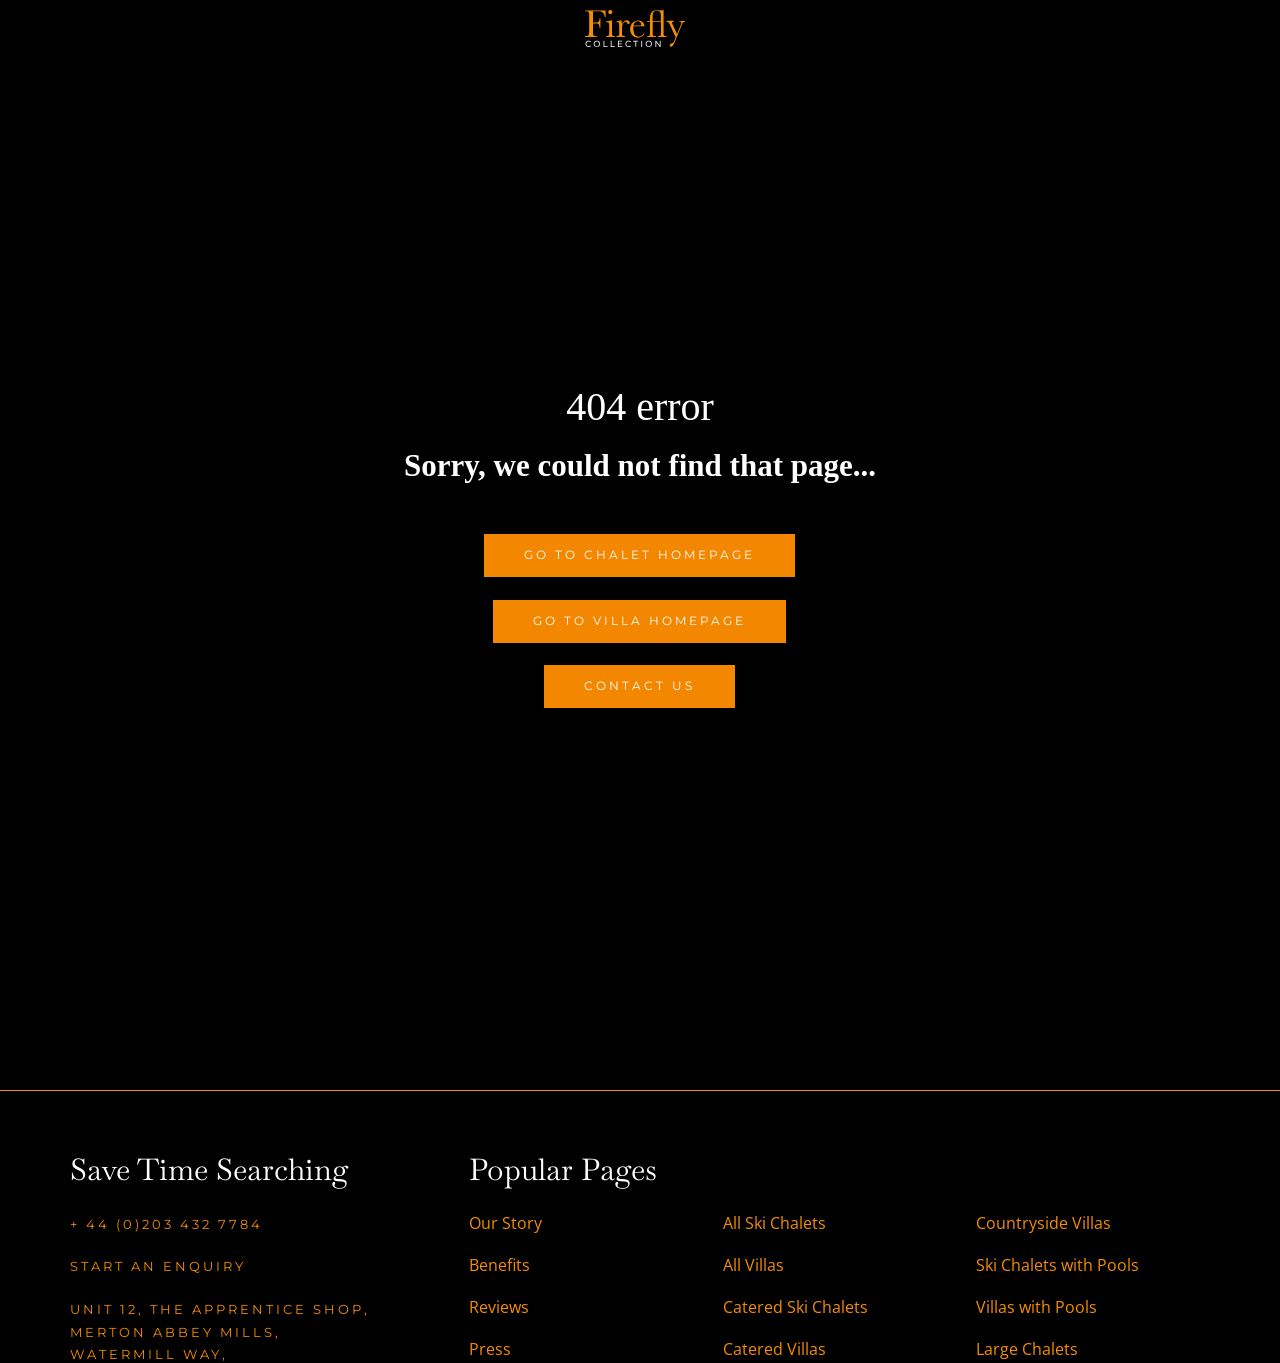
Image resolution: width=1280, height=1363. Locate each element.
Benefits (499, 1265)
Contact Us (639, 685)
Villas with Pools (1036, 1307)
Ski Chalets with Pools (1057, 1265)
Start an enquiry (158, 1266)
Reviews (499, 1307)
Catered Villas (774, 1349)
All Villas (753, 1265)
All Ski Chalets (776, 1223)
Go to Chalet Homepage (639, 554)
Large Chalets (1027, 1349)
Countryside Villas (1043, 1223)
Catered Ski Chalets (795, 1307)
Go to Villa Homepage (639, 620)
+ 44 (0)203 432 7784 (166, 1224)
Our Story (505, 1223)
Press (490, 1349)
